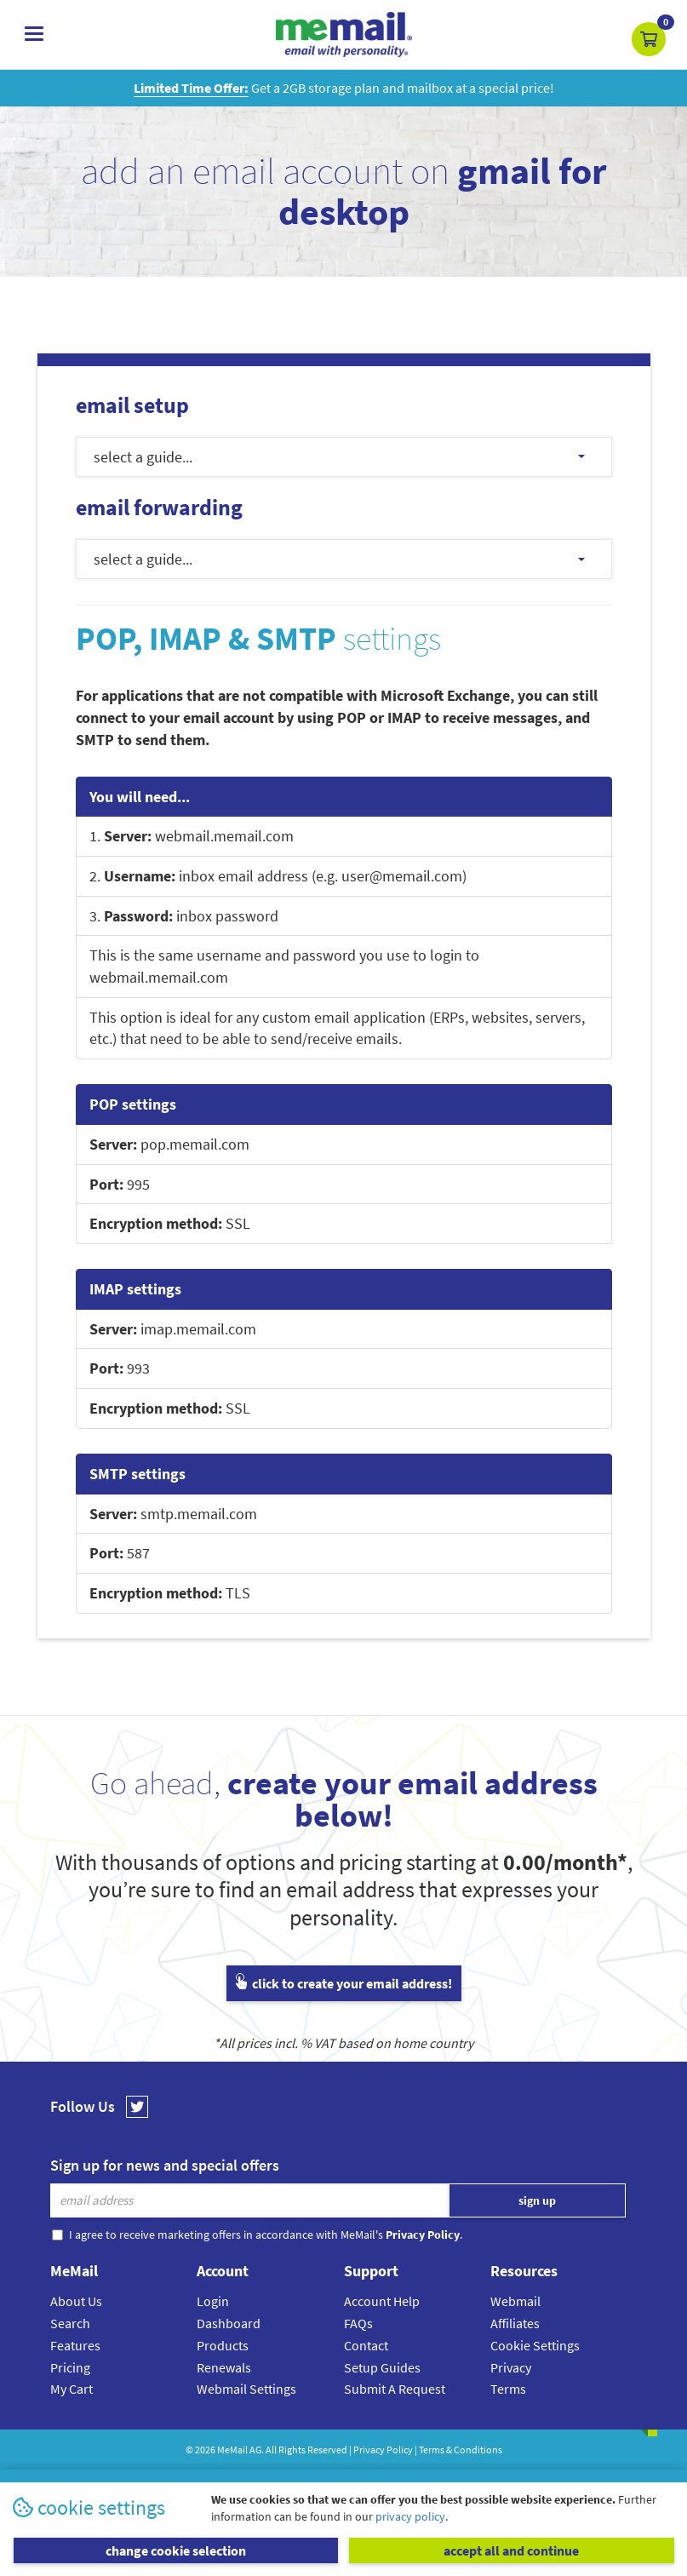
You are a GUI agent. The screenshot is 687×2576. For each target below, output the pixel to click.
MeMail (232, 2449)
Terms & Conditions (460, 2449)
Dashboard (228, 2323)
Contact (366, 2345)
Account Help (382, 2300)
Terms (508, 2388)
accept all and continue (511, 2550)
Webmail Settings (246, 2388)
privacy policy (410, 2516)
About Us (76, 2300)
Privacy (510, 2367)
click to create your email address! (344, 1983)
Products (223, 2345)
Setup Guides (382, 2367)
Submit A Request (394, 2388)
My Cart (71, 2388)
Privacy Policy (383, 2449)
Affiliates (515, 2323)
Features (75, 2345)
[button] (649, 39)
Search (70, 2323)
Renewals (224, 2367)
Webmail (515, 2300)
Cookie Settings (535, 2345)
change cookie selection (176, 2550)
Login (213, 2300)
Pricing (70, 2367)
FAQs (358, 2323)
